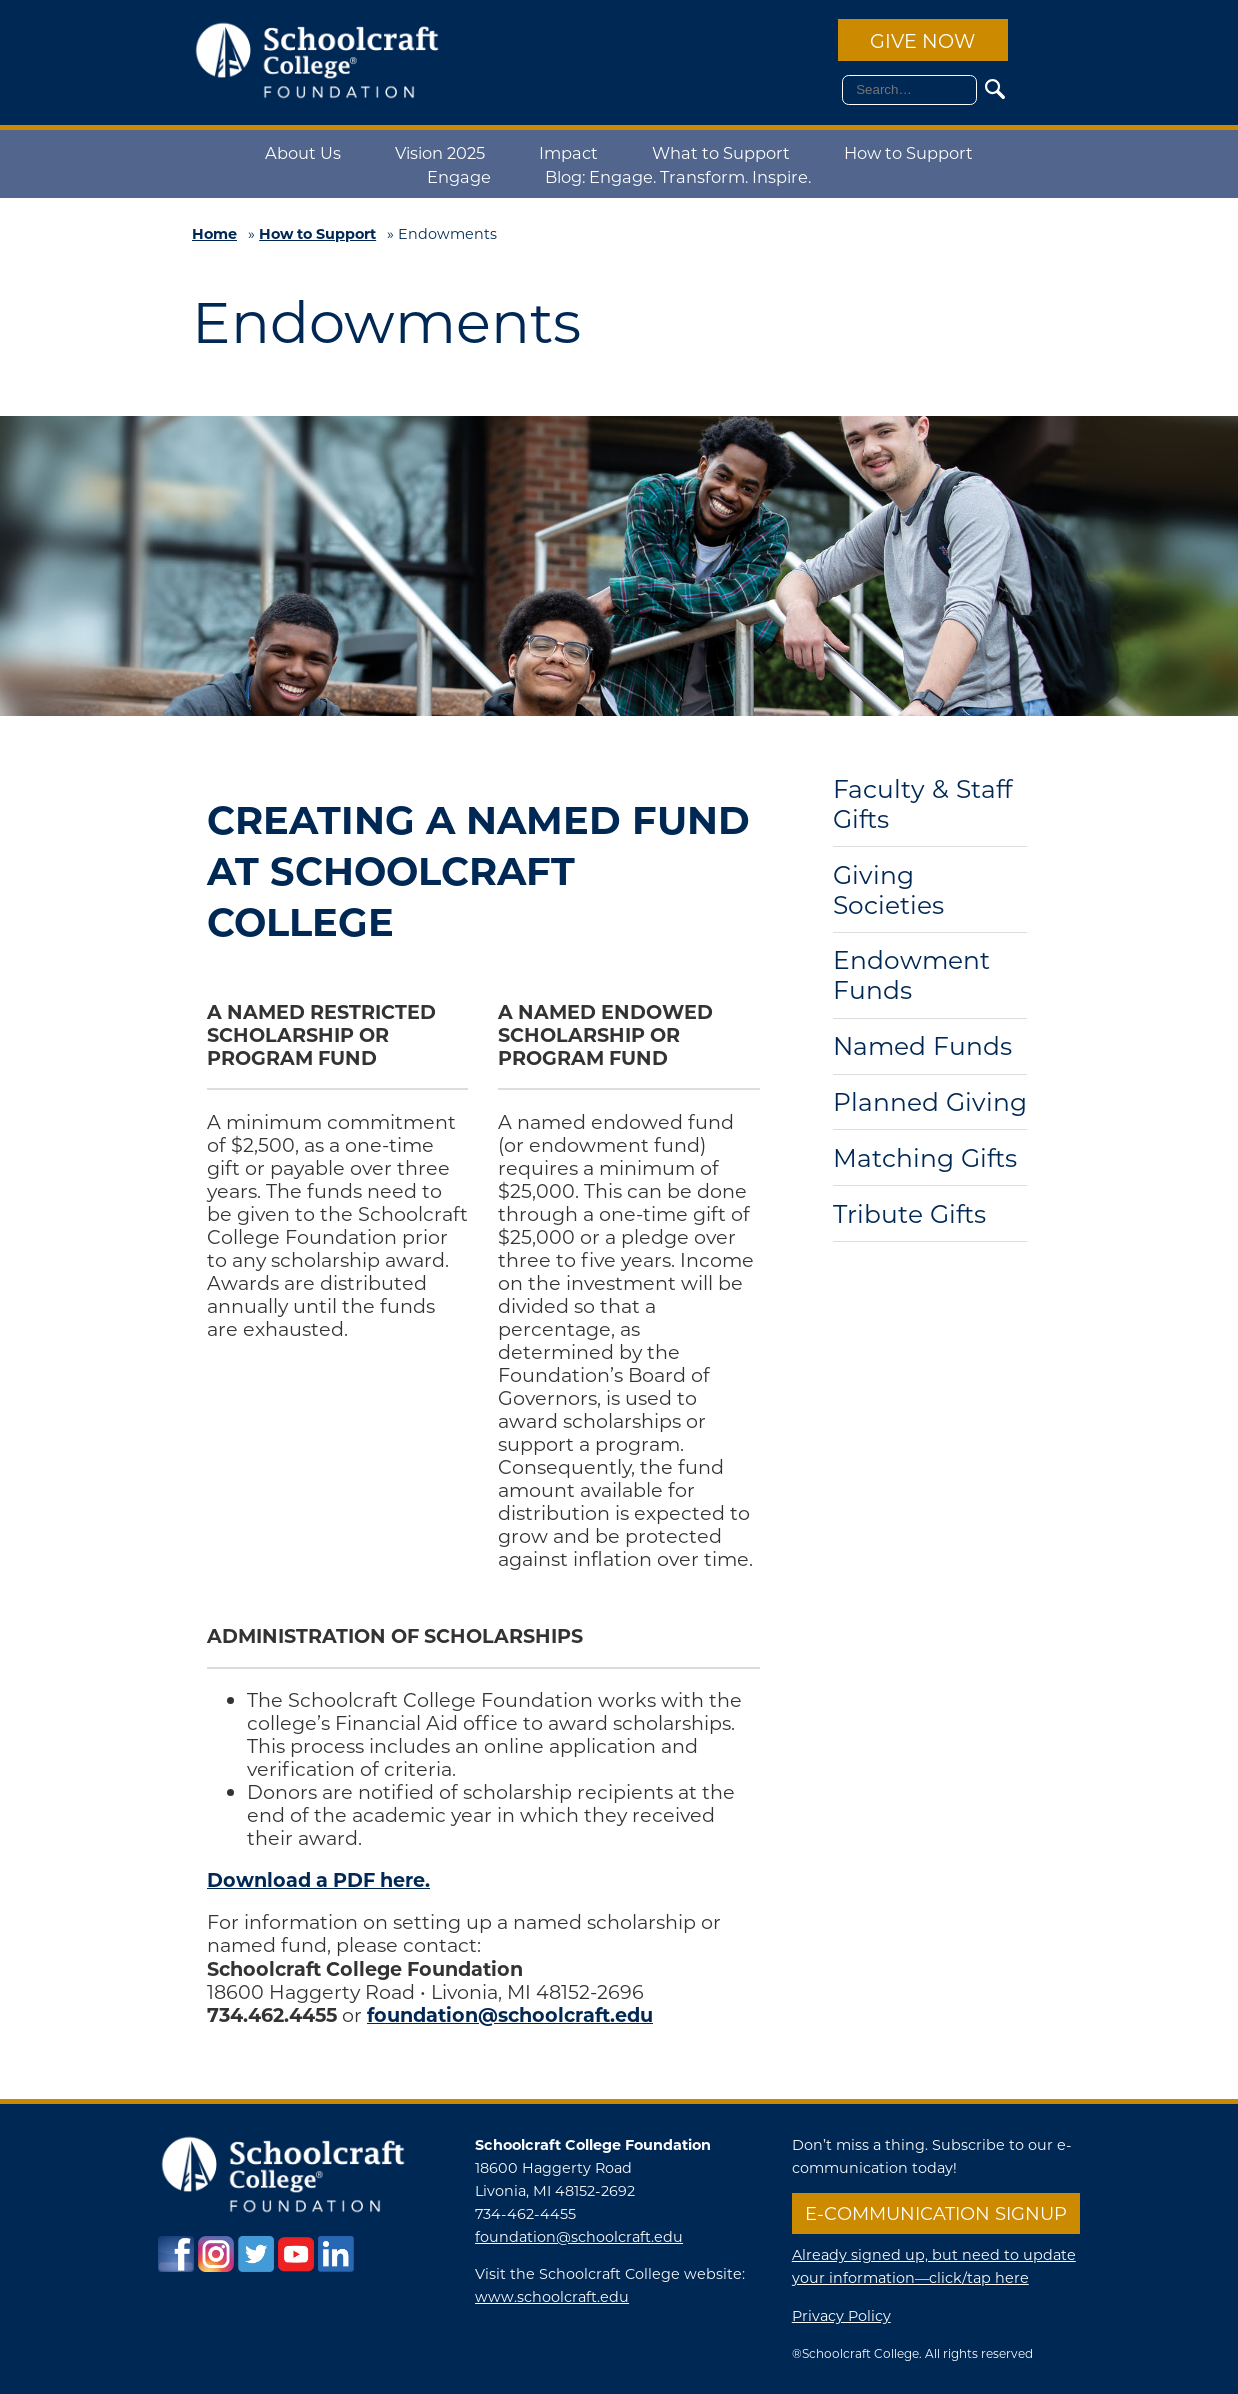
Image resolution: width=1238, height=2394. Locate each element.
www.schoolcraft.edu (552, 2296)
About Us (303, 152)
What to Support (721, 152)
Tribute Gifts (909, 1214)
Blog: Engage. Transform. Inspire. (678, 176)
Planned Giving (930, 1102)
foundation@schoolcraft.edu (579, 2236)
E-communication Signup (936, 2213)
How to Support (908, 152)
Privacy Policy (841, 2315)
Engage (459, 176)
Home (214, 233)
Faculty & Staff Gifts (922, 804)
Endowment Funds (911, 975)
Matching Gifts (925, 1158)
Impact (568, 152)
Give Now (922, 40)
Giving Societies (888, 890)
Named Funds (922, 1046)
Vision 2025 (440, 152)
